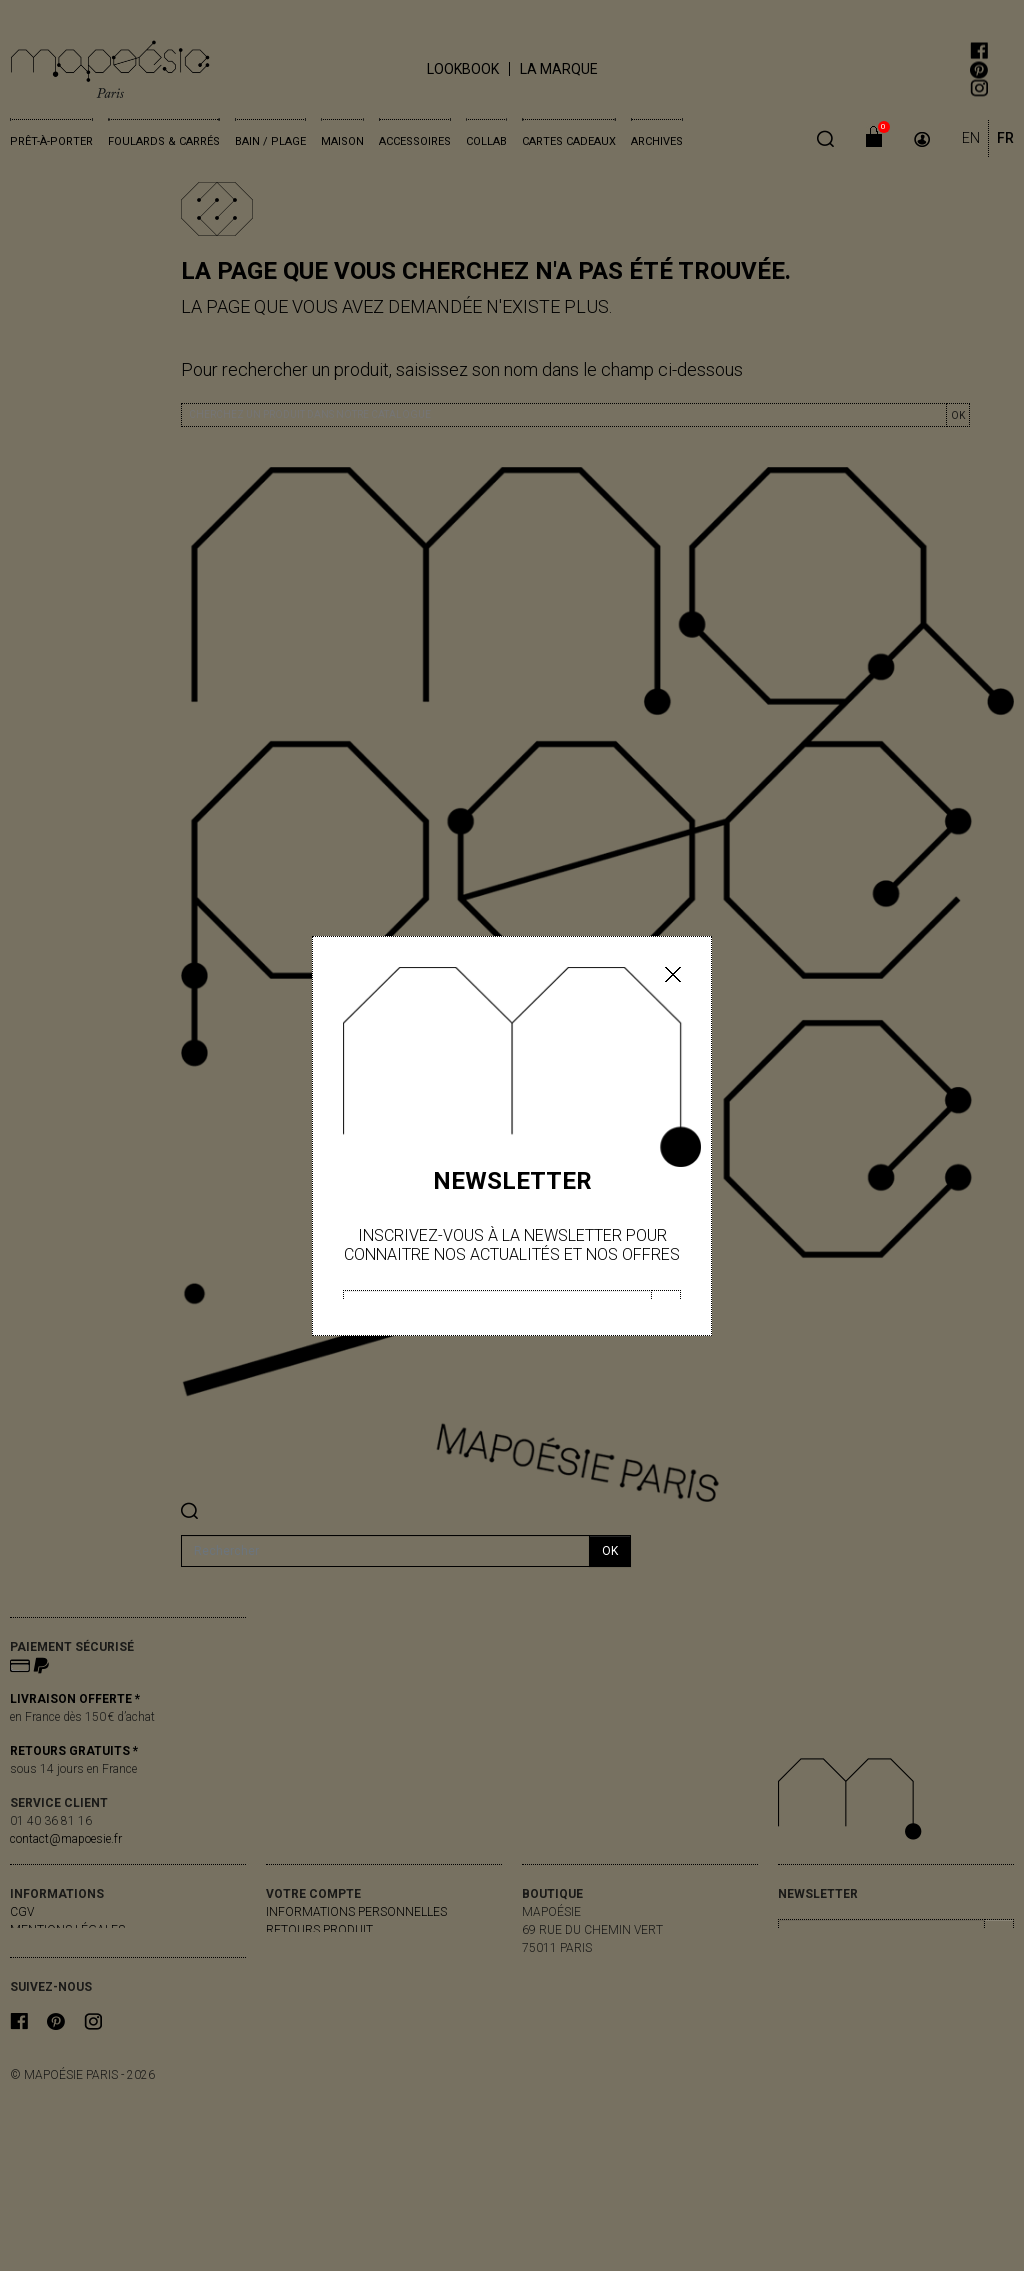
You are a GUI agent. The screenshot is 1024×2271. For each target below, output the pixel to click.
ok (610, 1551)
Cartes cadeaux (569, 141)
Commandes (305, 1948)
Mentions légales (67, 1930)
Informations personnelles (356, 1912)
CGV (22, 1912)
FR (1005, 138)
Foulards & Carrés (164, 141)
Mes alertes (305, 2002)
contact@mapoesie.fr (66, 1839)
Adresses (295, 1984)
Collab (486, 141)
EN (971, 138)
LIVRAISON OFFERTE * (75, 1699)
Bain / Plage (270, 141)
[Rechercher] (385, 1551)
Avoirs (286, 1966)
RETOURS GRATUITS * (74, 1751)
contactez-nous (63, 1966)
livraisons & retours (77, 1948)
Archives (657, 141)
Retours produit (319, 1930)
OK (958, 415)
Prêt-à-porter (51, 141)
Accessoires (415, 141)
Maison (342, 141)
